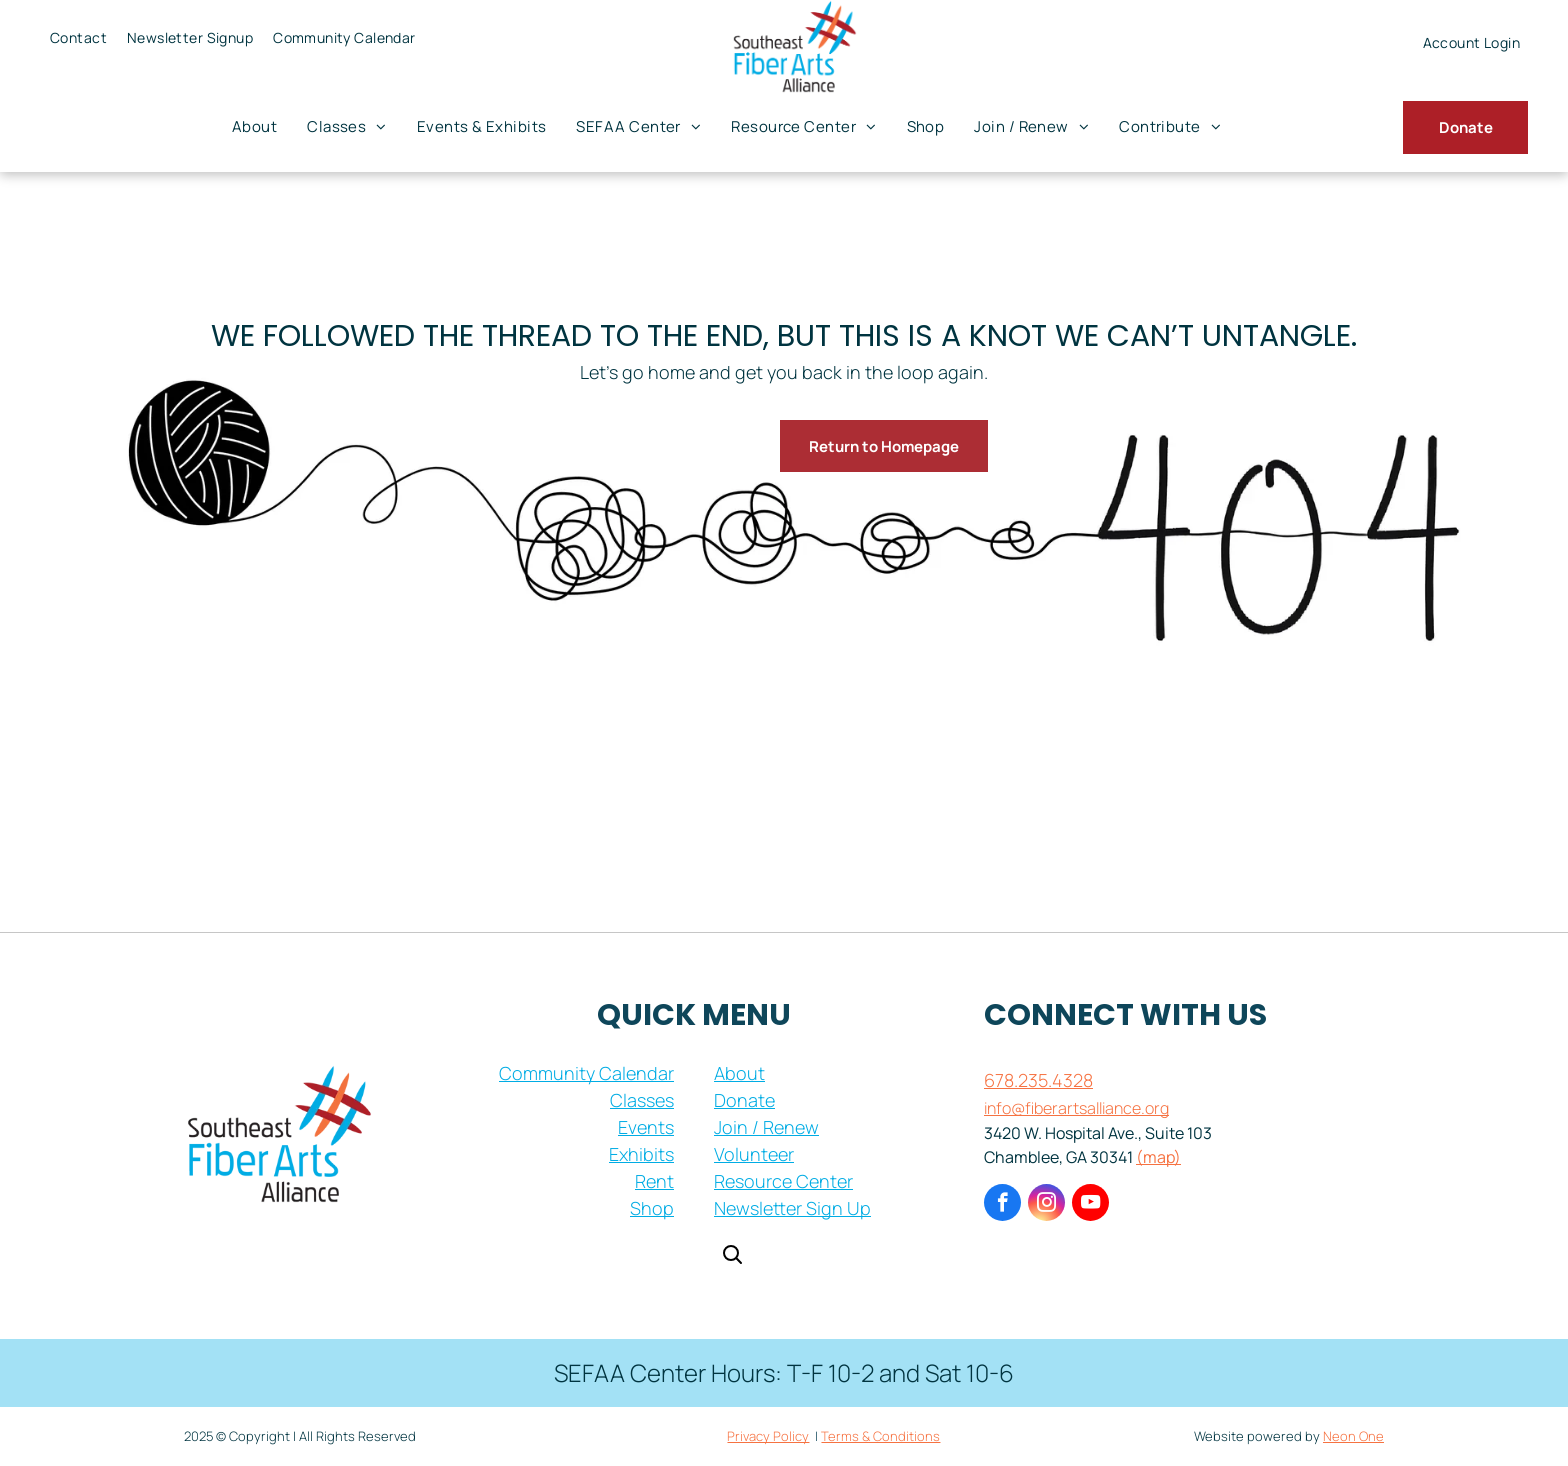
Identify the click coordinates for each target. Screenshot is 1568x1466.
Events (646, 1127)
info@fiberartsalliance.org (1076, 1108)
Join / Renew (766, 1127)
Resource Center (783, 1181)
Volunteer (754, 1154)
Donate (744, 1100)
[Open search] (732, 1256)
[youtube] (1090, 1205)
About (739, 1073)
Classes (642, 1100)
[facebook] (1002, 1205)
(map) (1158, 1157)
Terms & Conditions (880, 1436)
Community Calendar (586, 1073)
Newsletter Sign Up (792, 1208)
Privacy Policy (768, 1436)
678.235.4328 (1038, 1080)
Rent (654, 1181)
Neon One (1353, 1436)
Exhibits (641, 1154)
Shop (652, 1208)
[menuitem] (78, 37)
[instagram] (1046, 1205)
